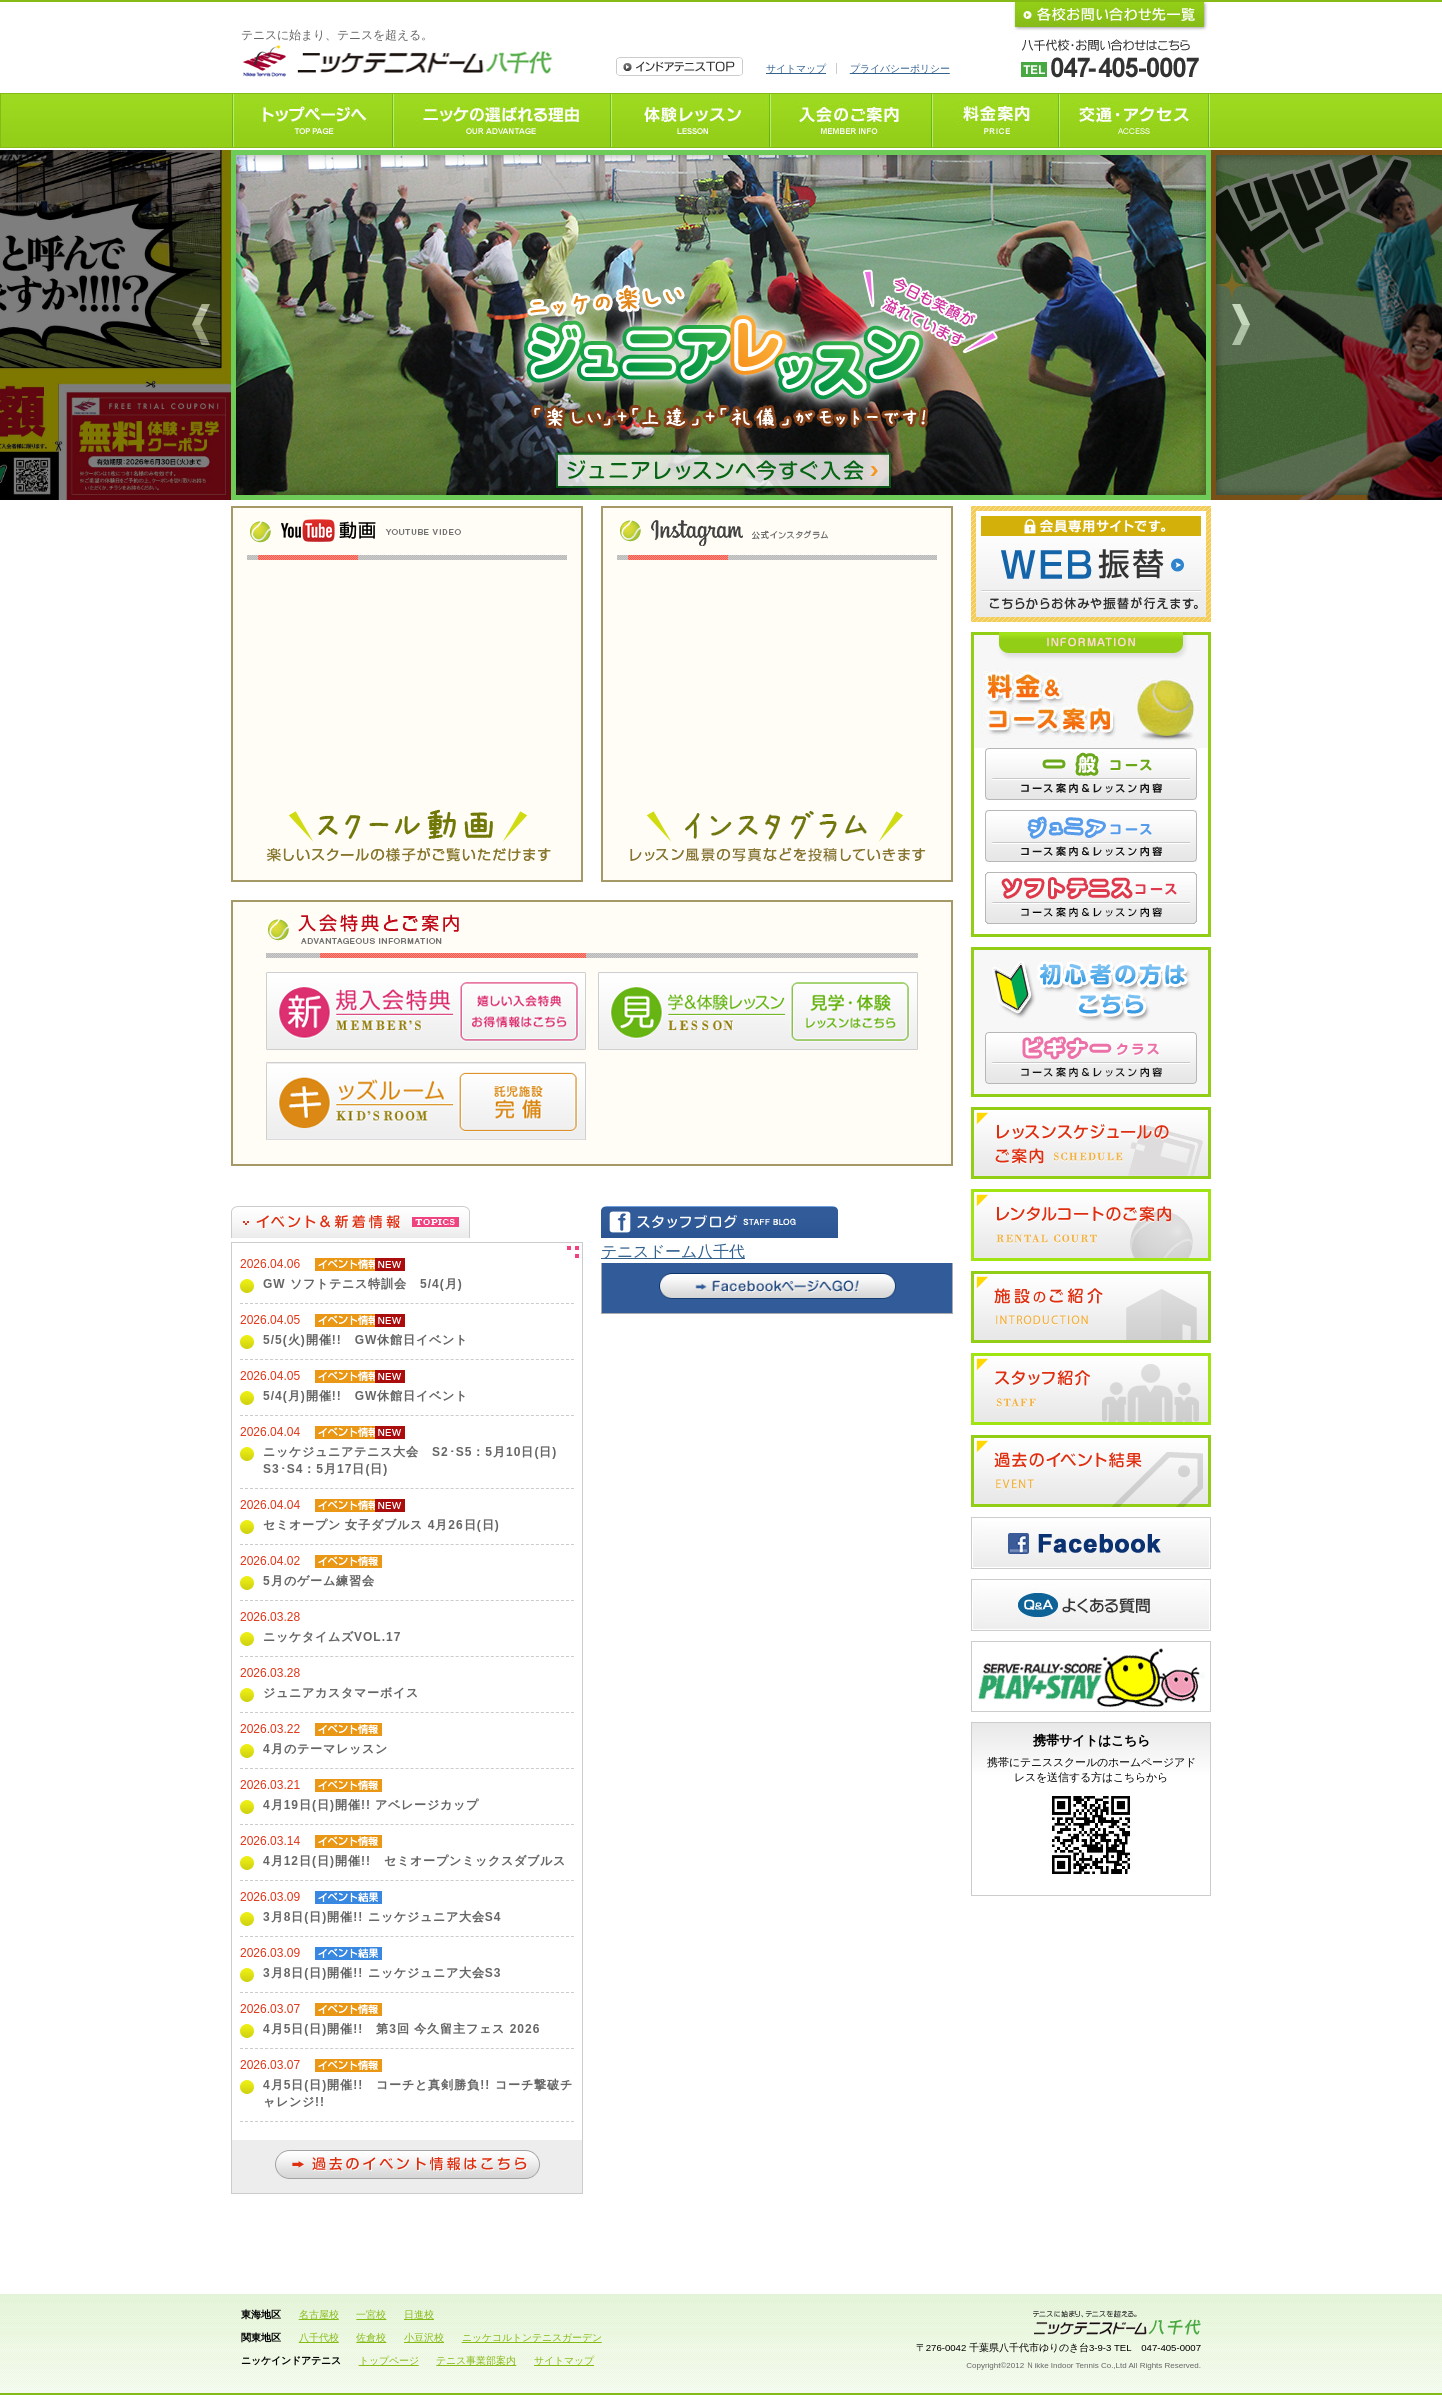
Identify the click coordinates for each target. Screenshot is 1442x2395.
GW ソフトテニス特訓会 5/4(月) (363, 1284)
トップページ (389, 2360)
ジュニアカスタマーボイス (341, 1693)
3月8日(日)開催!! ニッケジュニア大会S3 (382, 1973)
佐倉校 (371, 2337)
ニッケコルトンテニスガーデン (532, 2337)
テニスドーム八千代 (673, 1251)
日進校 (419, 2314)
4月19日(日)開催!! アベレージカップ (371, 1805)
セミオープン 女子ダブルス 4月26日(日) (381, 1525)
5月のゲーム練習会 (319, 1581)
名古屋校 (319, 2314)
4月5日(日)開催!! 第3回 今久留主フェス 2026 (401, 2029)
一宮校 (371, 2314)
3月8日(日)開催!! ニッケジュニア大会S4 (382, 1917)
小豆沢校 (424, 2337)
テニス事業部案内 (476, 2360)
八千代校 (319, 2337)
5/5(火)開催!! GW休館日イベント (365, 1340)
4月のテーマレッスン (325, 1749)
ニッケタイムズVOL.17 (332, 1637)
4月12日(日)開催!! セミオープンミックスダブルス (414, 1861)
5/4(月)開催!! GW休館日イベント (365, 1396)
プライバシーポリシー (900, 68)
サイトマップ (796, 68)
